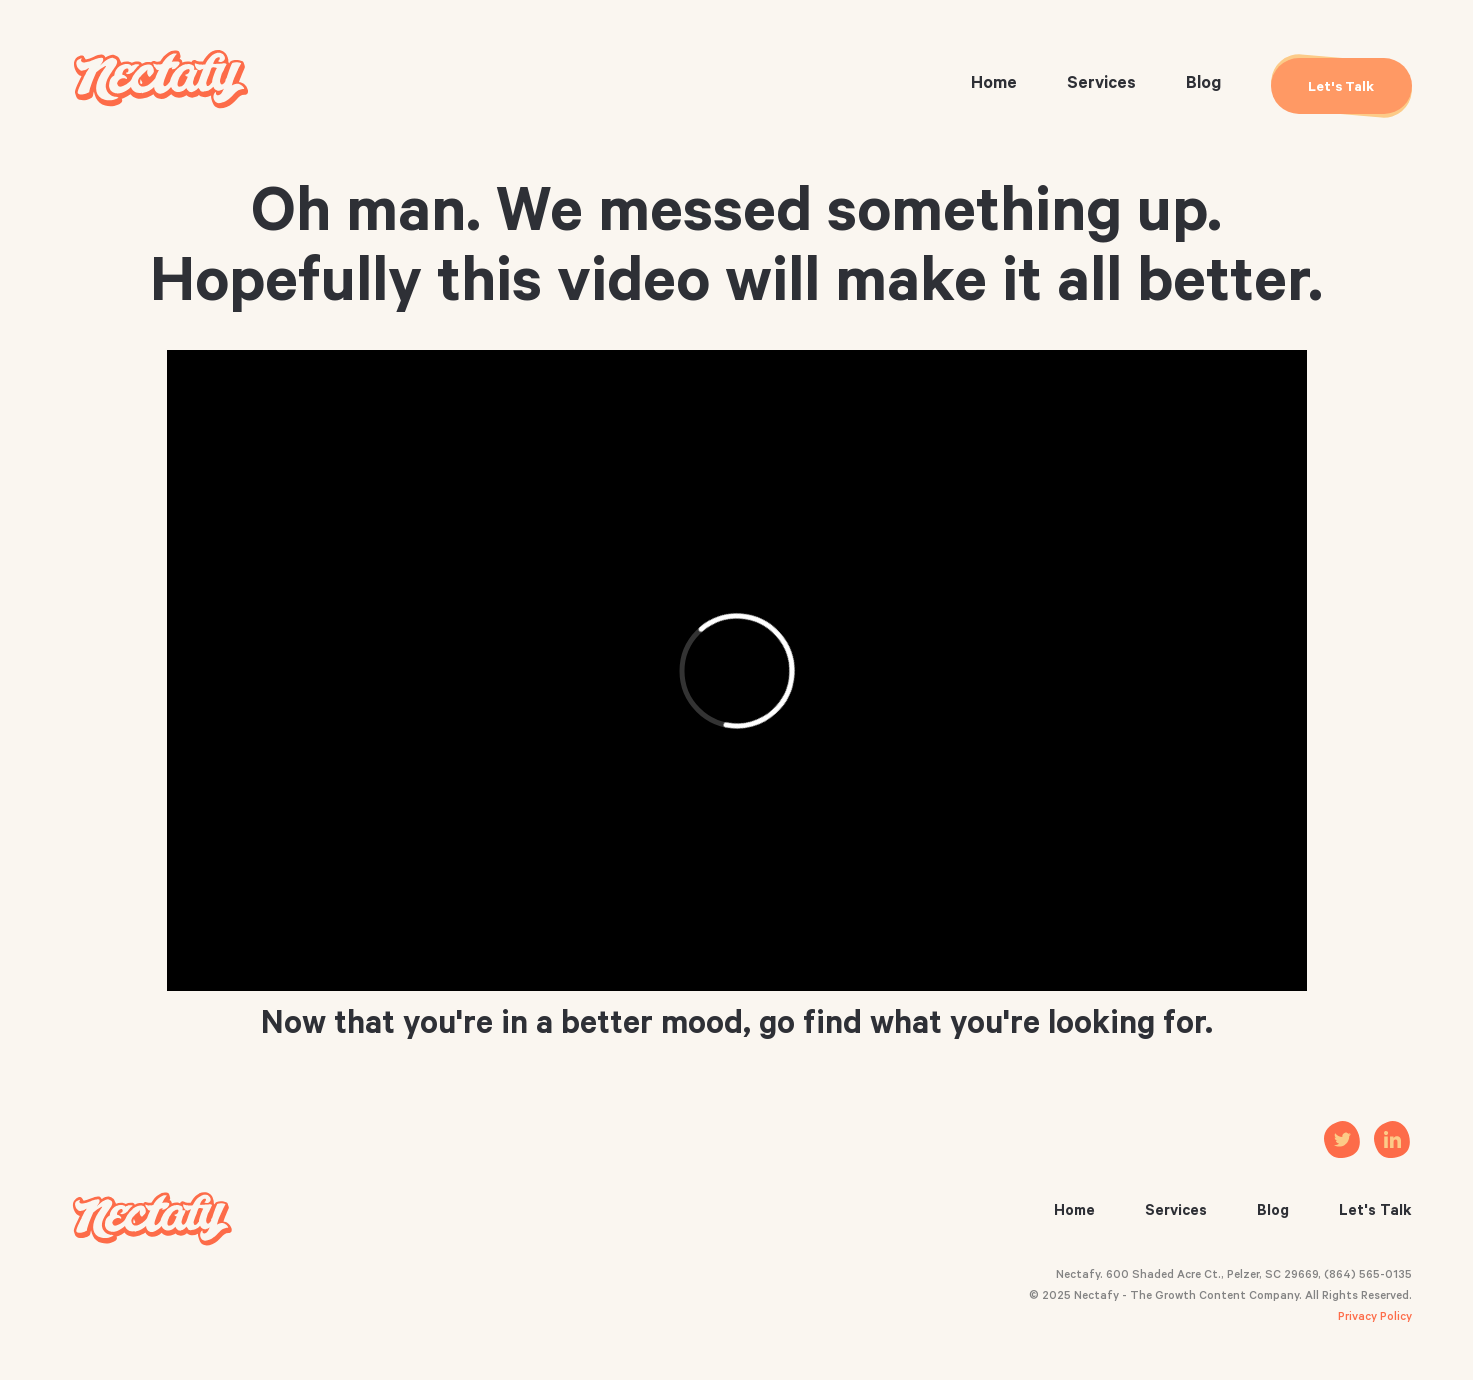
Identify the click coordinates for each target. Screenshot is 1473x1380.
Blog (1203, 85)
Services (1101, 85)
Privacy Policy (1375, 1318)
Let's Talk (1375, 1212)
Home (994, 85)
